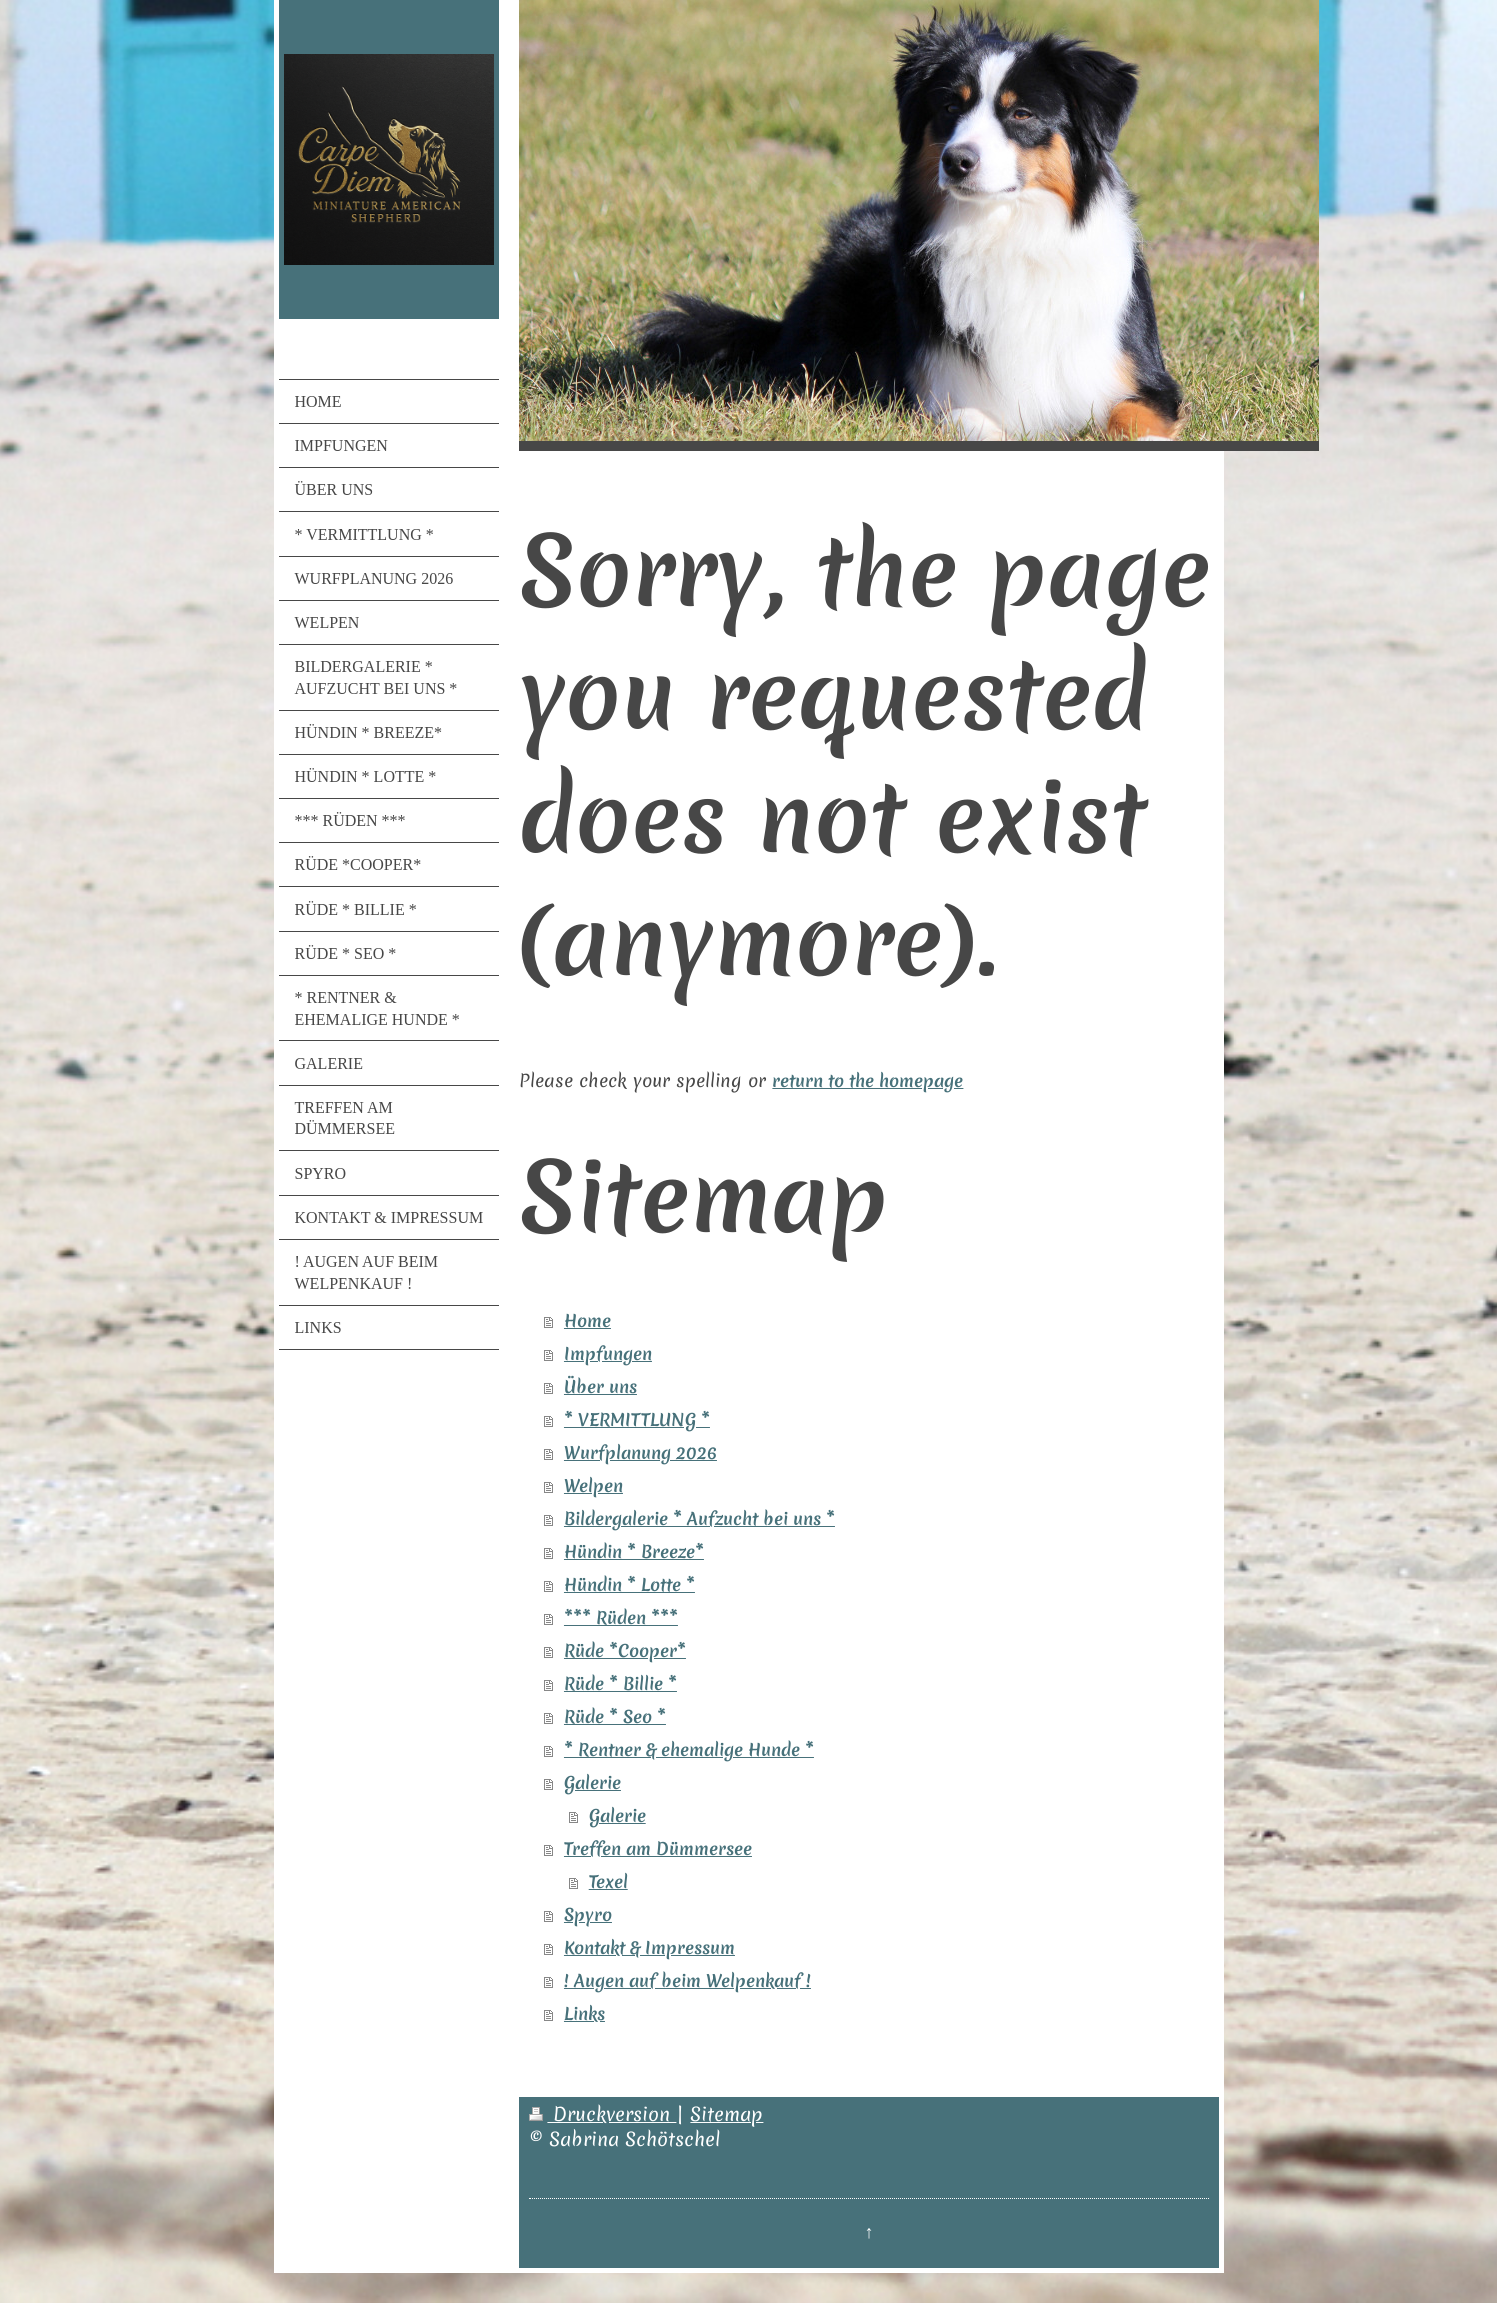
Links (584, 2014)
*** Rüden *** (621, 1618)
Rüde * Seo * (615, 1717)
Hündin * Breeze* (634, 1552)
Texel (608, 1882)
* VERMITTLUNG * (637, 1420)
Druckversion (602, 2114)
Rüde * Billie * (620, 1684)
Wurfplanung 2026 (640, 1453)
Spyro (588, 1915)
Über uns (600, 1387)
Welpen (593, 1486)
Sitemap (726, 2114)
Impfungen (608, 1354)
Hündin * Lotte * (629, 1585)
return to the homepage (867, 1081)
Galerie (592, 1783)
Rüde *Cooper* (625, 1651)
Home (587, 1321)
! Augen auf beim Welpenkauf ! (687, 1981)
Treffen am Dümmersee (658, 1849)
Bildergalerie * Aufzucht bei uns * (699, 1519)
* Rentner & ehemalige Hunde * (689, 1750)
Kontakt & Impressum (649, 1948)
